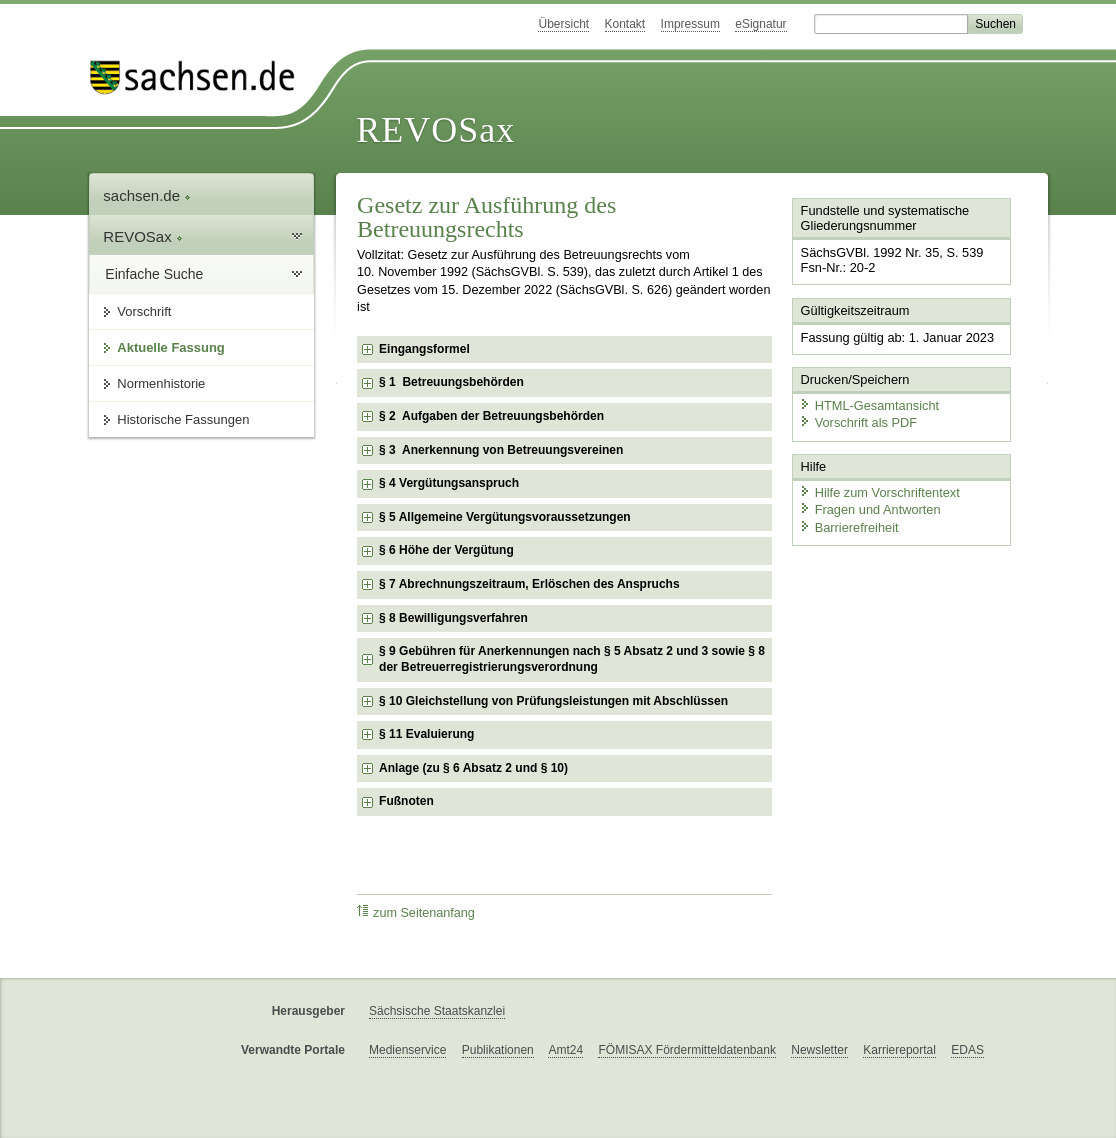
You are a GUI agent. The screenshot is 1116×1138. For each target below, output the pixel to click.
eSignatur (760, 24)
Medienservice (407, 1050)
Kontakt (625, 24)
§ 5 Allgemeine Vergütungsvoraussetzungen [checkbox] (505, 517)
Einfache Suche (154, 274)
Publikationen (498, 1050)
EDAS (967, 1050)
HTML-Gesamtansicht (869, 405)
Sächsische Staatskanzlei (437, 1011)
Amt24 (565, 1050)
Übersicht (563, 24)
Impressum (690, 24)
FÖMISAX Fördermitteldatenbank (686, 1050)
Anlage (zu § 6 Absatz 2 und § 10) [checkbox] (473, 768)
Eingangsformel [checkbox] (424, 349)
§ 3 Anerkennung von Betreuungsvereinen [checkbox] (501, 450)
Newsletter (819, 1050)
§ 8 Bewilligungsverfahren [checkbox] (453, 618)
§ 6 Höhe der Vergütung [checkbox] (446, 550)
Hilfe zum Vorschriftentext (879, 492)
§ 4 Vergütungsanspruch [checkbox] (449, 483)
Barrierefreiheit (849, 527)
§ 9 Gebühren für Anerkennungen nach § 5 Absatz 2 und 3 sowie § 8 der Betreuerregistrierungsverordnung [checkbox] (572, 659)
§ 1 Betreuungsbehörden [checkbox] (451, 382)
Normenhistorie (161, 383)
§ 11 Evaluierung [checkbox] (426, 734)
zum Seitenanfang (416, 912)
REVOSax (435, 130)
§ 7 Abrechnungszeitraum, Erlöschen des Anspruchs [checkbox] (529, 584)
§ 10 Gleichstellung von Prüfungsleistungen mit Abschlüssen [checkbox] (553, 701)
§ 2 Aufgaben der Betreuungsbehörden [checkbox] (491, 416)
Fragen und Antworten (870, 509)
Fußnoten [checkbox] (406, 801)
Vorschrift (144, 311)
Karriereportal (899, 1050)
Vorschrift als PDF (858, 422)
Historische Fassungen (183, 419)
